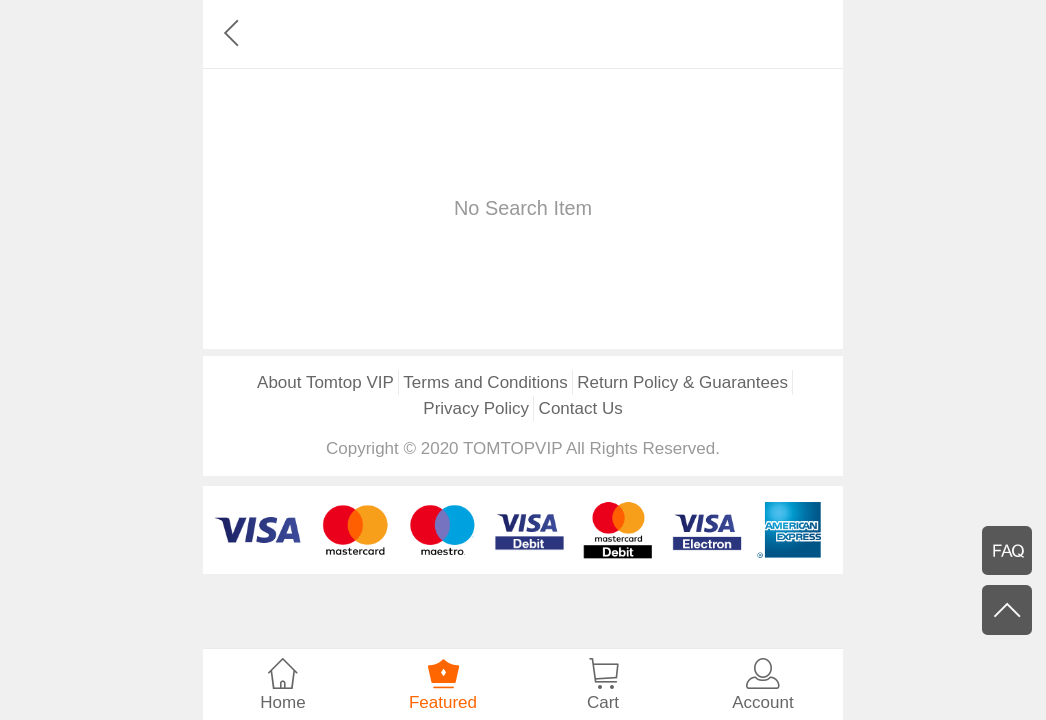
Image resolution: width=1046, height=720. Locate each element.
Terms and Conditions (485, 382)
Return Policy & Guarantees (682, 382)
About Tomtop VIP (325, 382)
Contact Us (581, 408)
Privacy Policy (476, 408)
